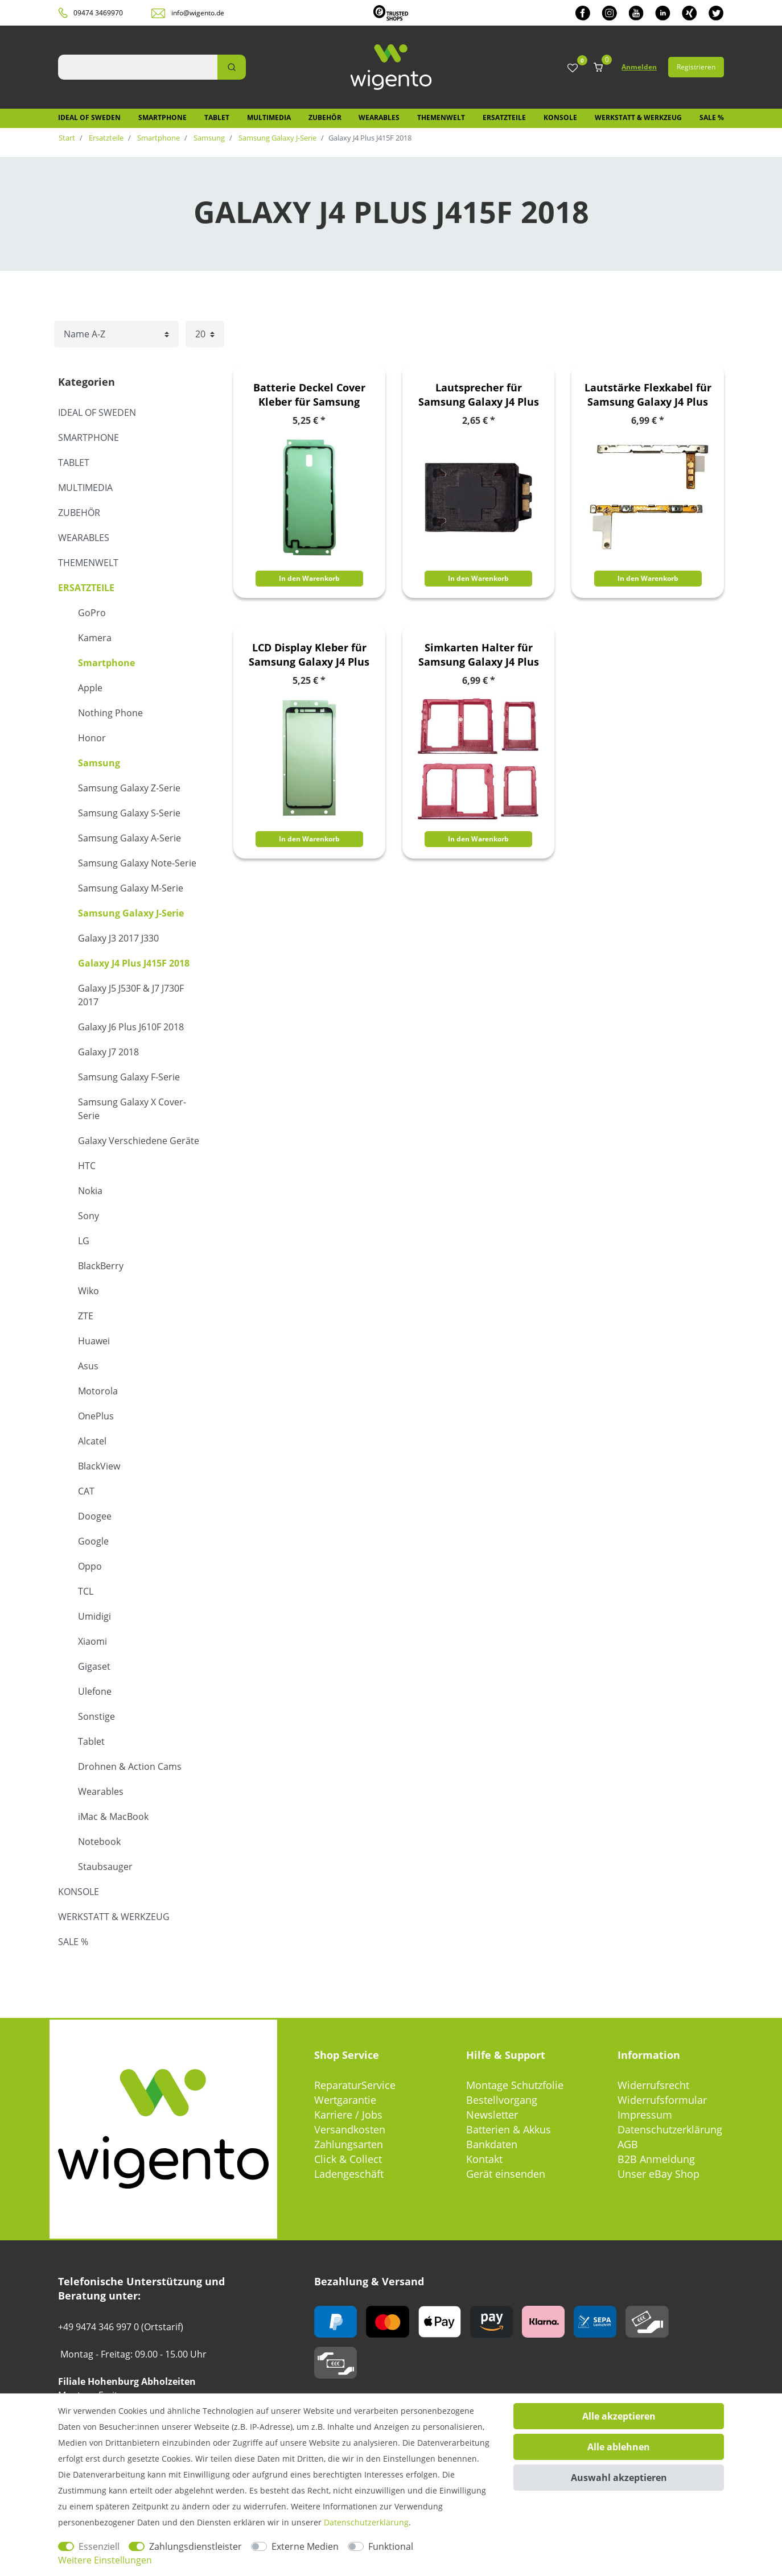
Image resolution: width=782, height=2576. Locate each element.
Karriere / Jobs (348, 2114)
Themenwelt (441, 117)
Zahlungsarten (348, 2144)
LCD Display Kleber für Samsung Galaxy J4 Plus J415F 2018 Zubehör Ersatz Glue (309, 655)
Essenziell (99, 2546)
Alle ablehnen (618, 2447)
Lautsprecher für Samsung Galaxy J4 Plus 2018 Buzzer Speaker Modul (478, 395)
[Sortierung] (116, 334)
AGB (628, 2144)
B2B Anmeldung (656, 2159)
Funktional (390, 2546)
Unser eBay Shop (658, 2174)
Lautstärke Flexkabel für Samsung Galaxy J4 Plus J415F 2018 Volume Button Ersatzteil (648, 395)
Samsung (208, 138)
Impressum (645, 2114)
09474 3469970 (98, 13)
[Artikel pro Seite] (205, 334)
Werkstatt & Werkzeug (638, 117)
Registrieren (696, 67)
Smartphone (162, 117)
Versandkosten (349, 2129)
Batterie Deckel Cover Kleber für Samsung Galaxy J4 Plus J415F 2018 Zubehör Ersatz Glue (309, 395)
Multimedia (269, 117)
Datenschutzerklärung (670, 2129)
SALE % (711, 117)
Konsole (560, 117)
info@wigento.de (197, 13)
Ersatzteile (504, 117)
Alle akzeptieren (619, 2416)
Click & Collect (348, 2159)
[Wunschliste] (572, 69)
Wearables (379, 117)
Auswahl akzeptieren (619, 2477)
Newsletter (492, 2114)
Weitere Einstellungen (105, 2560)
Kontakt (484, 2159)
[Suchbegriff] (137, 67)
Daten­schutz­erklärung (366, 2522)
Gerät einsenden (505, 2174)
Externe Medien (305, 2546)
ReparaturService (355, 2085)
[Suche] (231, 67)
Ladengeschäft (349, 2174)
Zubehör (324, 117)
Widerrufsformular (662, 2100)
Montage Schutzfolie (514, 2085)
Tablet (216, 117)
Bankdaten (491, 2144)
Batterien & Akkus (508, 2129)
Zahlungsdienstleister (195, 2546)
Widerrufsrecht (653, 2085)
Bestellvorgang (501, 2100)
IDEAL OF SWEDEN (89, 117)
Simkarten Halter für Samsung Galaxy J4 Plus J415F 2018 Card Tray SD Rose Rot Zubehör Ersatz (478, 655)
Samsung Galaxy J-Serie (276, 138)
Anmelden (639, 67)
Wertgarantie (345, 2100)
